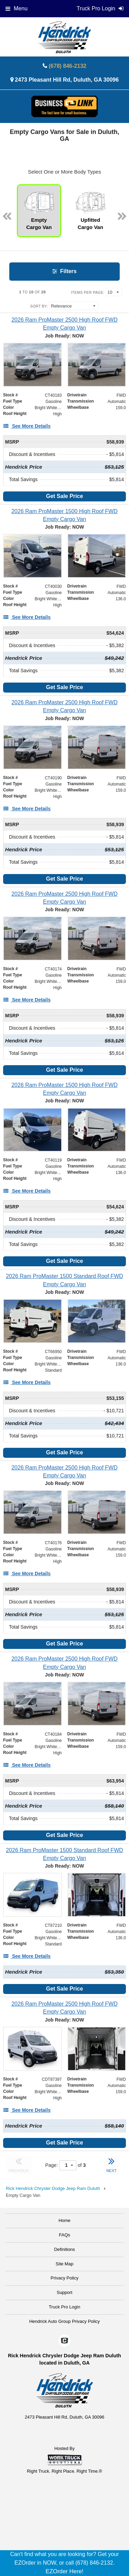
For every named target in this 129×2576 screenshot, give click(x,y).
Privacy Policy (64, 2278)
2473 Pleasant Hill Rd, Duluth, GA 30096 (67, 80)
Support (65, 2292)
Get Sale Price (64, 496)
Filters (64, 271)
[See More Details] (27, 426)
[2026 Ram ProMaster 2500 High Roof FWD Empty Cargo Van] (64, 324)
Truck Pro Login (64, 2306)
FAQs (64, 2234)
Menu (17, 8)
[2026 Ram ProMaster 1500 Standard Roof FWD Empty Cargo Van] (64, 1280)
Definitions (64, 2249)
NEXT (111, 2164)
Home (64, 2220)
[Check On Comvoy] (64, 2341)
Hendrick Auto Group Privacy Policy (64, 2321)
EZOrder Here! (64, 2571)
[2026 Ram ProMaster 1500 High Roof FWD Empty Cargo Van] (64, 515)
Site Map (64, 2263)
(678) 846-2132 (67, 66)
